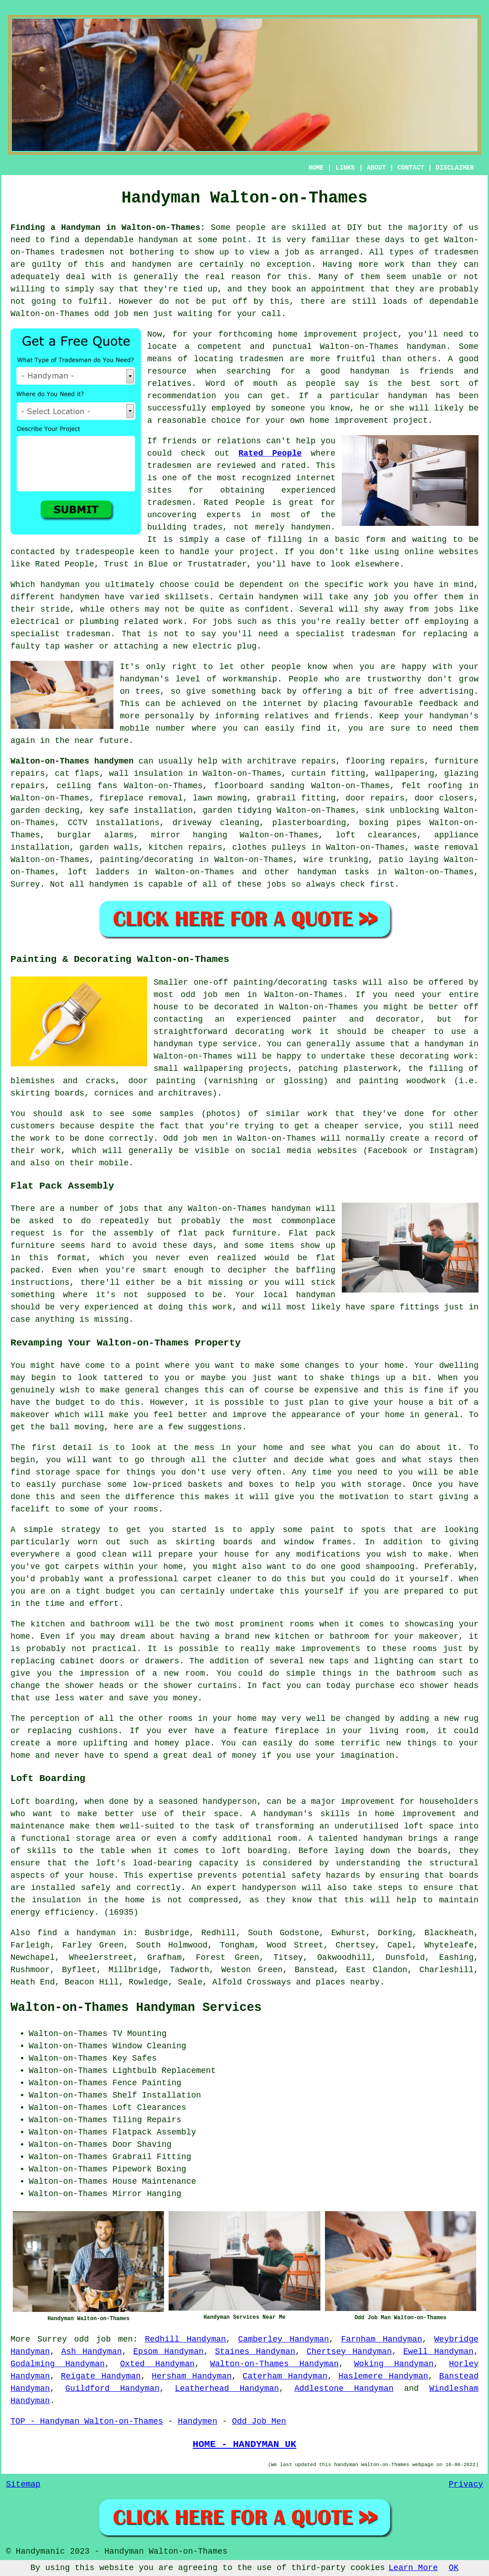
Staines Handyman (255, 2351)
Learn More (413, 2567)
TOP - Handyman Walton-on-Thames (86, 2421)
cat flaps (77, 773)
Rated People (270, 453)
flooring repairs (384, 761)
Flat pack (311, 1233)
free (404, 691)
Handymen (197, 2421)
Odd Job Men (259, 2421)
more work (382, 264)
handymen (151, 264)
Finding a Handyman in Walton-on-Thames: (107, 227)
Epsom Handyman (168, 2351)
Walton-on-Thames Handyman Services (136, 2008)
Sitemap (23, 2484)
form (375, 539)
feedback (438, 703)
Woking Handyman (393, 2363)
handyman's (454, 716)
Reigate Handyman (101, 2376)
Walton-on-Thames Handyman (274, 2363)
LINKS (345, 167)
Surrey (25, 884)
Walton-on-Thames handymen (72, 761)
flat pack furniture (227, 1233)
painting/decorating (146, 859)
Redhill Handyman (185, 2339)
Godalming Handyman (57, 2363)
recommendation (181, 395)
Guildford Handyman (112, 2388)
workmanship (250, 679)
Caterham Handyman (284, 2376)
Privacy (465, 2484)
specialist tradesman (60, 634)
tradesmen (82, 252)
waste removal (446, 847)
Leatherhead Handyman (227, 2388)
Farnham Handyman (381, 2339)
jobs (276, 884)
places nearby (348, 1982)
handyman (158, 239)
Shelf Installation (157, 2095)
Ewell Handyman (438, 2351)
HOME (316, 167)
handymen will (291, 597)
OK (454, 2567)
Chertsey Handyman (349, 2351)
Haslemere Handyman (383, 2376)
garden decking (44, 810)
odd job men (121, 313)
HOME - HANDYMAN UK (244, 2444)
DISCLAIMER (455, 167)
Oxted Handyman (157, 2363)
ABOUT (376, 167)
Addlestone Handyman (343, 2388)
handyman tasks (333, 872)
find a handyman (76, 1932)
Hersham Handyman (192, 2376)
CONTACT (410, 167)
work (173, 621)
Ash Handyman (91, 2351)
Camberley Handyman (283, 2339)
